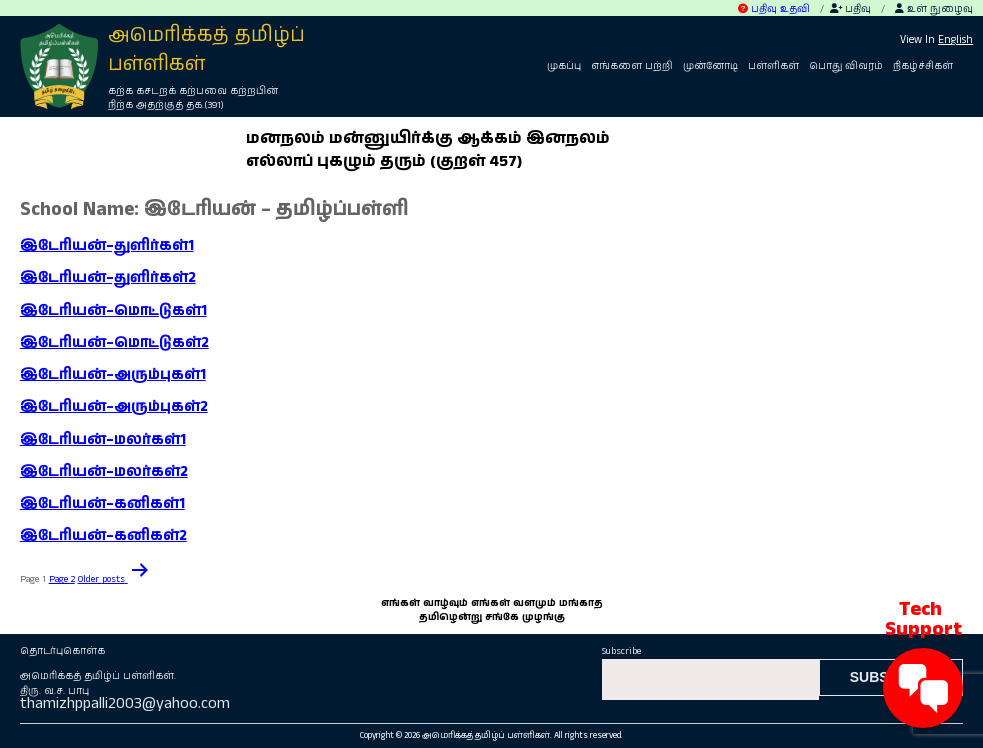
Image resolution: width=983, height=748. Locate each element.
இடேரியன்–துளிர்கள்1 (107, 246)
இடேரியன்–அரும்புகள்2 (114, 407)
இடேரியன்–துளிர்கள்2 (108, 278)
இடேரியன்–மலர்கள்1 (103, 440)
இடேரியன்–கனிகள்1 (102, 504)
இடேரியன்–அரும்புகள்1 (113, 375)
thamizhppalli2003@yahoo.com (125, 703)
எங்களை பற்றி (632, 66)
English (955, 40)
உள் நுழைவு (934, 9)
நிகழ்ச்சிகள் (923, 66)
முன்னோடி (710, 66)
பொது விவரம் (846, 66)
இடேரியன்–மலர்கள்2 (104, 472)
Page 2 (62, 579)
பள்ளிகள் (773, 66)
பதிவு (850, 9)
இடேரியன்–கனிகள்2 (103, 536)
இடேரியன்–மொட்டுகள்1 (113, 311)
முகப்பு (564, 66)
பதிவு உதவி (774, 9)
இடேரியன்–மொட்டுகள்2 (114, 343)
